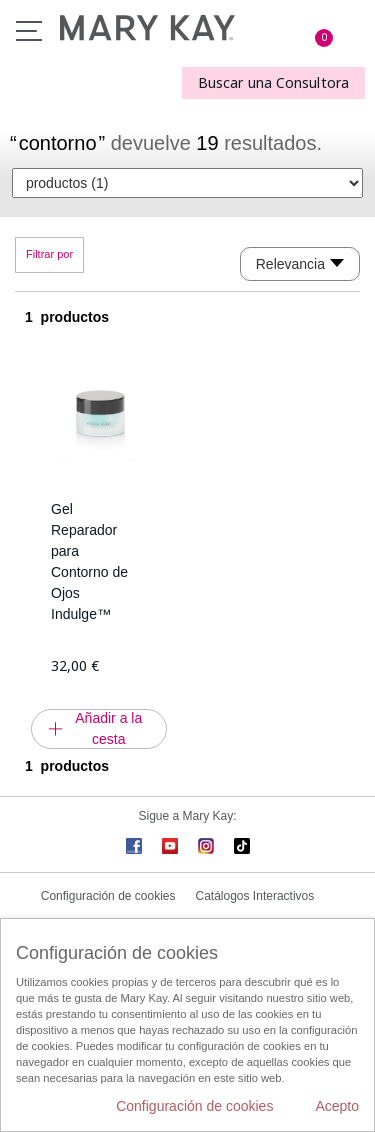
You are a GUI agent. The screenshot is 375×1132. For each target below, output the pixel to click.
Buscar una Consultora (273, 82)
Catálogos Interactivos (255, 896)
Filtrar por (49, 254)
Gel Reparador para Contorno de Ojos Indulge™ (89, 561)
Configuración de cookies (108, 896)
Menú (29, 31)
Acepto (337, 1106)
